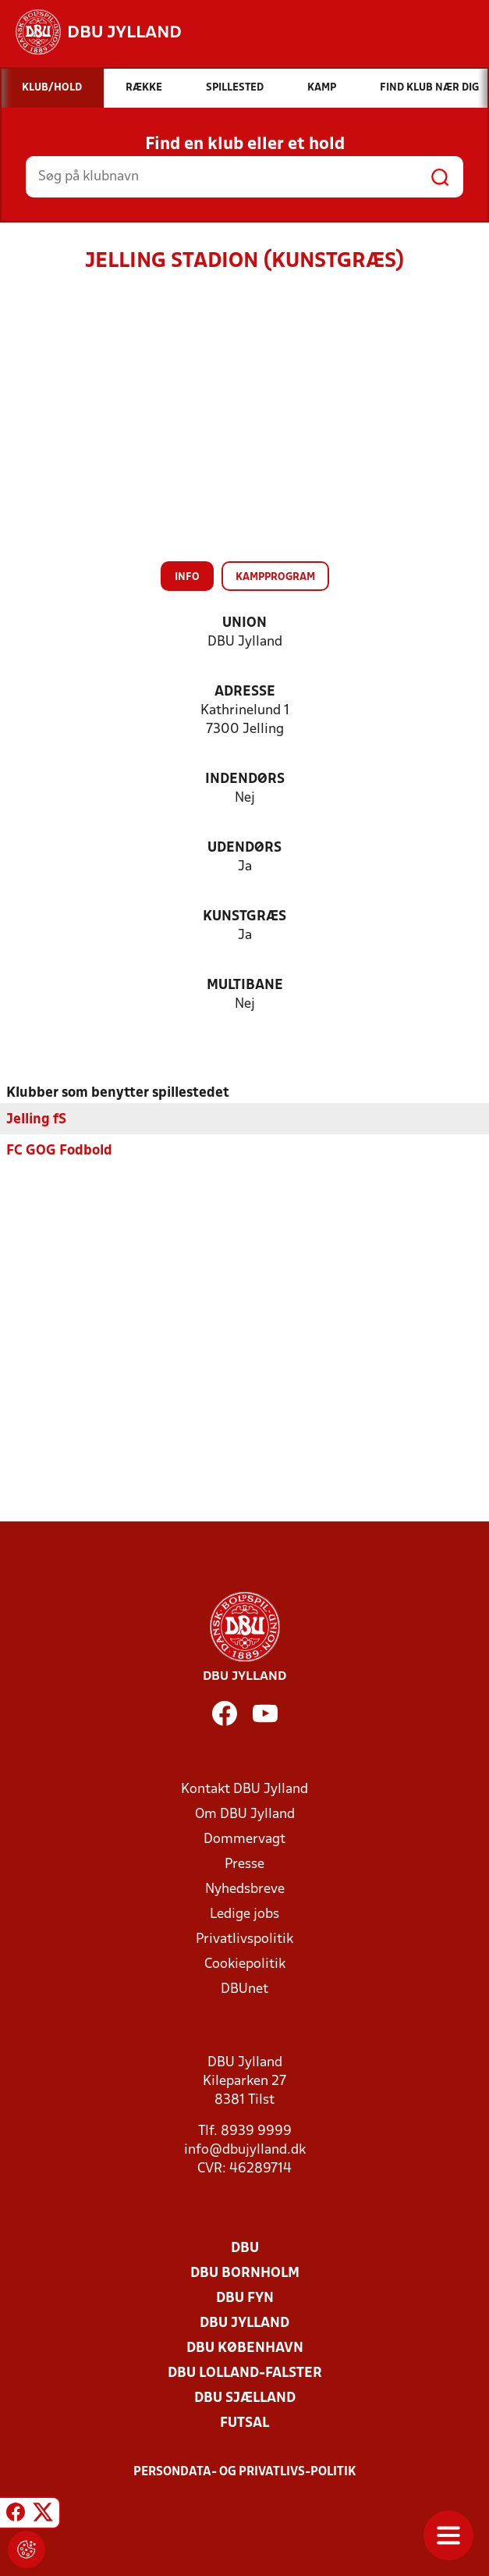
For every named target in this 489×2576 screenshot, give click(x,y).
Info (187, 577)
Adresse (244, 692)
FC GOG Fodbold (59, 1151)
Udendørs (244, 848)
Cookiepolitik (244, 1964)
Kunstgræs (244, 916)
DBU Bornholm (244, 2273)
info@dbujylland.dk (245, 2150)
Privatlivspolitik (244, 1939)
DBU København (244, 2348)
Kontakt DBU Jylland (244, 1789)
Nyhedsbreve (245, 1889)
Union (244, 623)
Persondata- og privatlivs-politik (244, 2472)
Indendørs (245, 779)
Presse (244, 1864)
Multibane (245, 985)
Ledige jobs (244, 1914)
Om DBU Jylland (245, 1814)
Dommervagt (244, 1839)
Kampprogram (275, 577)
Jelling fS (36, 1119)
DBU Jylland (244, 2323)
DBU (245, 2248)
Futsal (244, 2423)
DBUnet (244, 1989)
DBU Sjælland (245, 2398)
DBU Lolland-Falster (245, 2373)
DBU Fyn (245, 2298)
